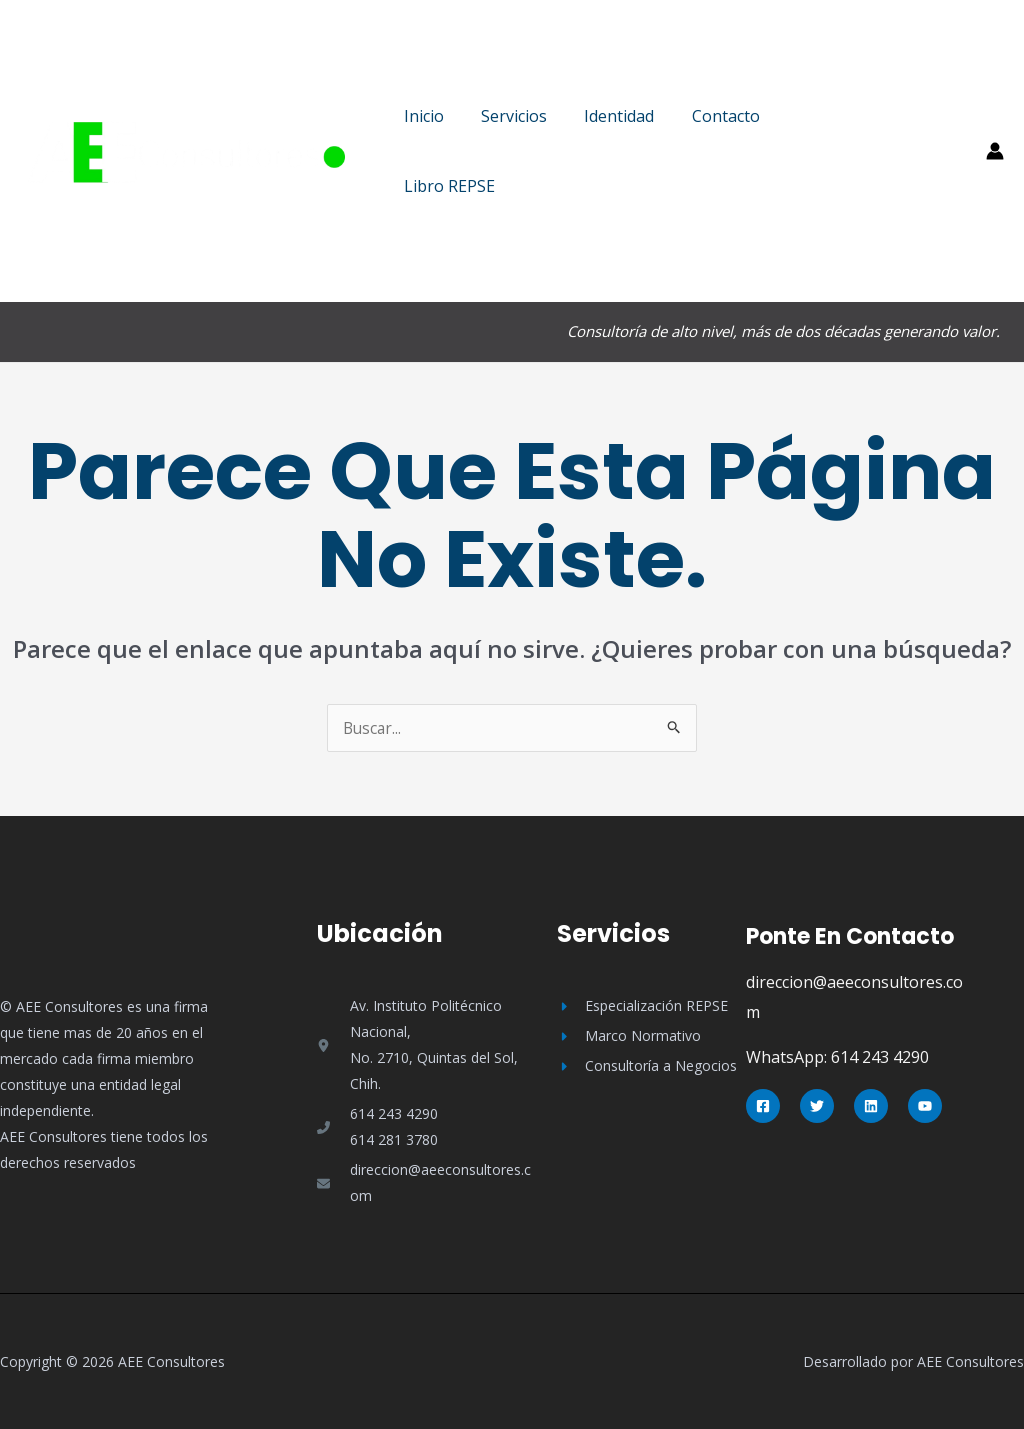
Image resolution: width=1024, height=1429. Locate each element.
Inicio (421, 116)
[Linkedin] (871, 1106)
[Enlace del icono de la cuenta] (995, 151)
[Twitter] (817, 1106)
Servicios (506, 116)
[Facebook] (763, 1106)
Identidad (606, 116)
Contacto (707, 116)
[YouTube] (925, 1106)
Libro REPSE (446, 186)
